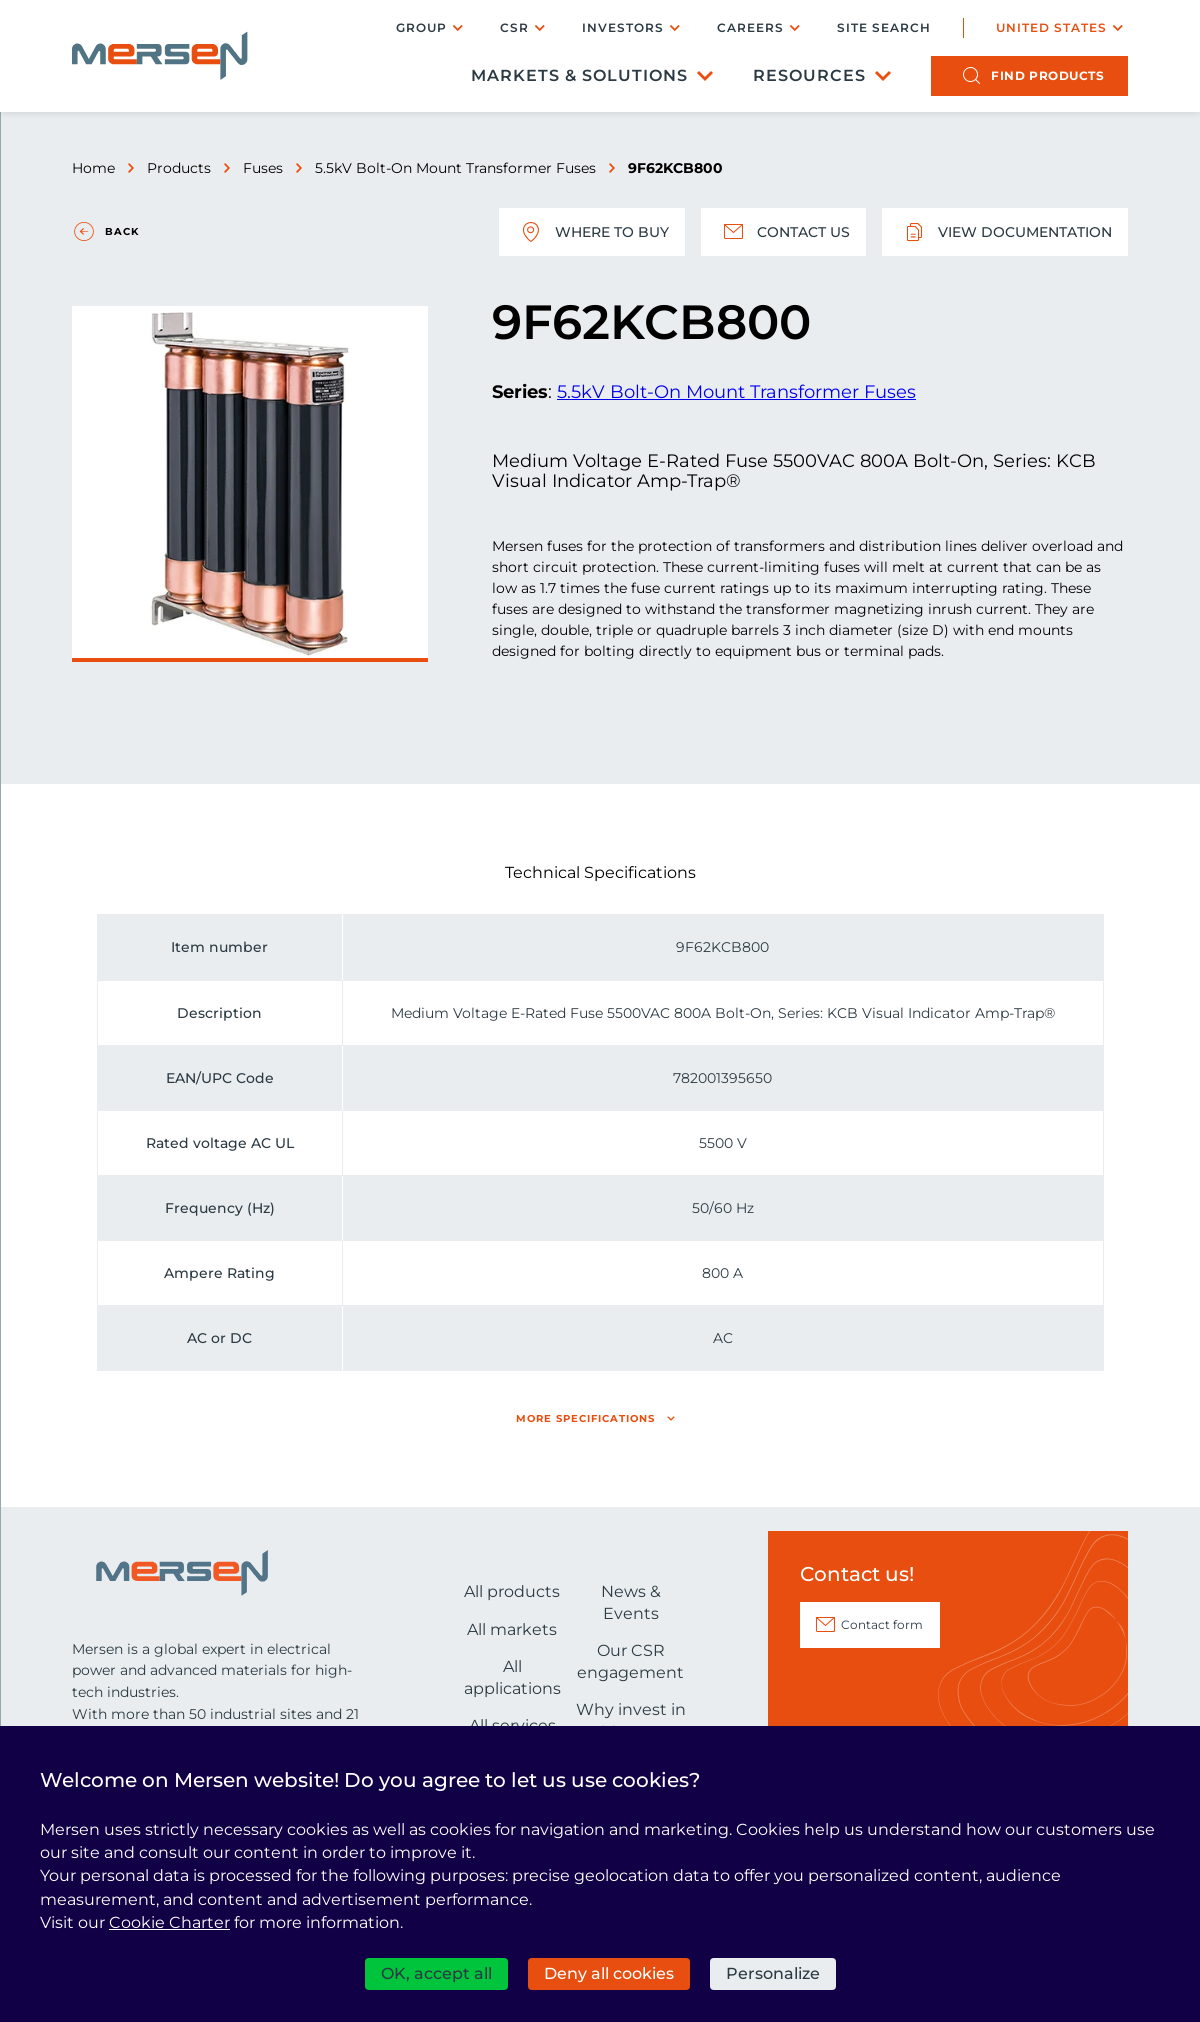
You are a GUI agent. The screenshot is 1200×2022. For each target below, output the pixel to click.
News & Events (631, 1602)
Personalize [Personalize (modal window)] (773, 1973)
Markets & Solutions (579, 75)
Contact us (783, 232)
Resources (809, 75)
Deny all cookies (609, 1973)
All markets (512, 1629)
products (1047, 75)
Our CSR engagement (630, 1661)
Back (122, 231)
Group (421, 27)
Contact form (882, 1624)
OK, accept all (436, 1973)
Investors (623, 27)
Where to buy (592, 232)
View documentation (1005, 232)
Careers (750, 27)
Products (179, 168)
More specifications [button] (585, 1418)
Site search (884, 28)
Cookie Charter (169, 1922)
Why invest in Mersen (631, 1720)
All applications (512, 1677)
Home (93, 168)
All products (512, 1591)
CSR (514, 27)
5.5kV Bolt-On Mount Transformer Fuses (455, 168)
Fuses (263, 168)
